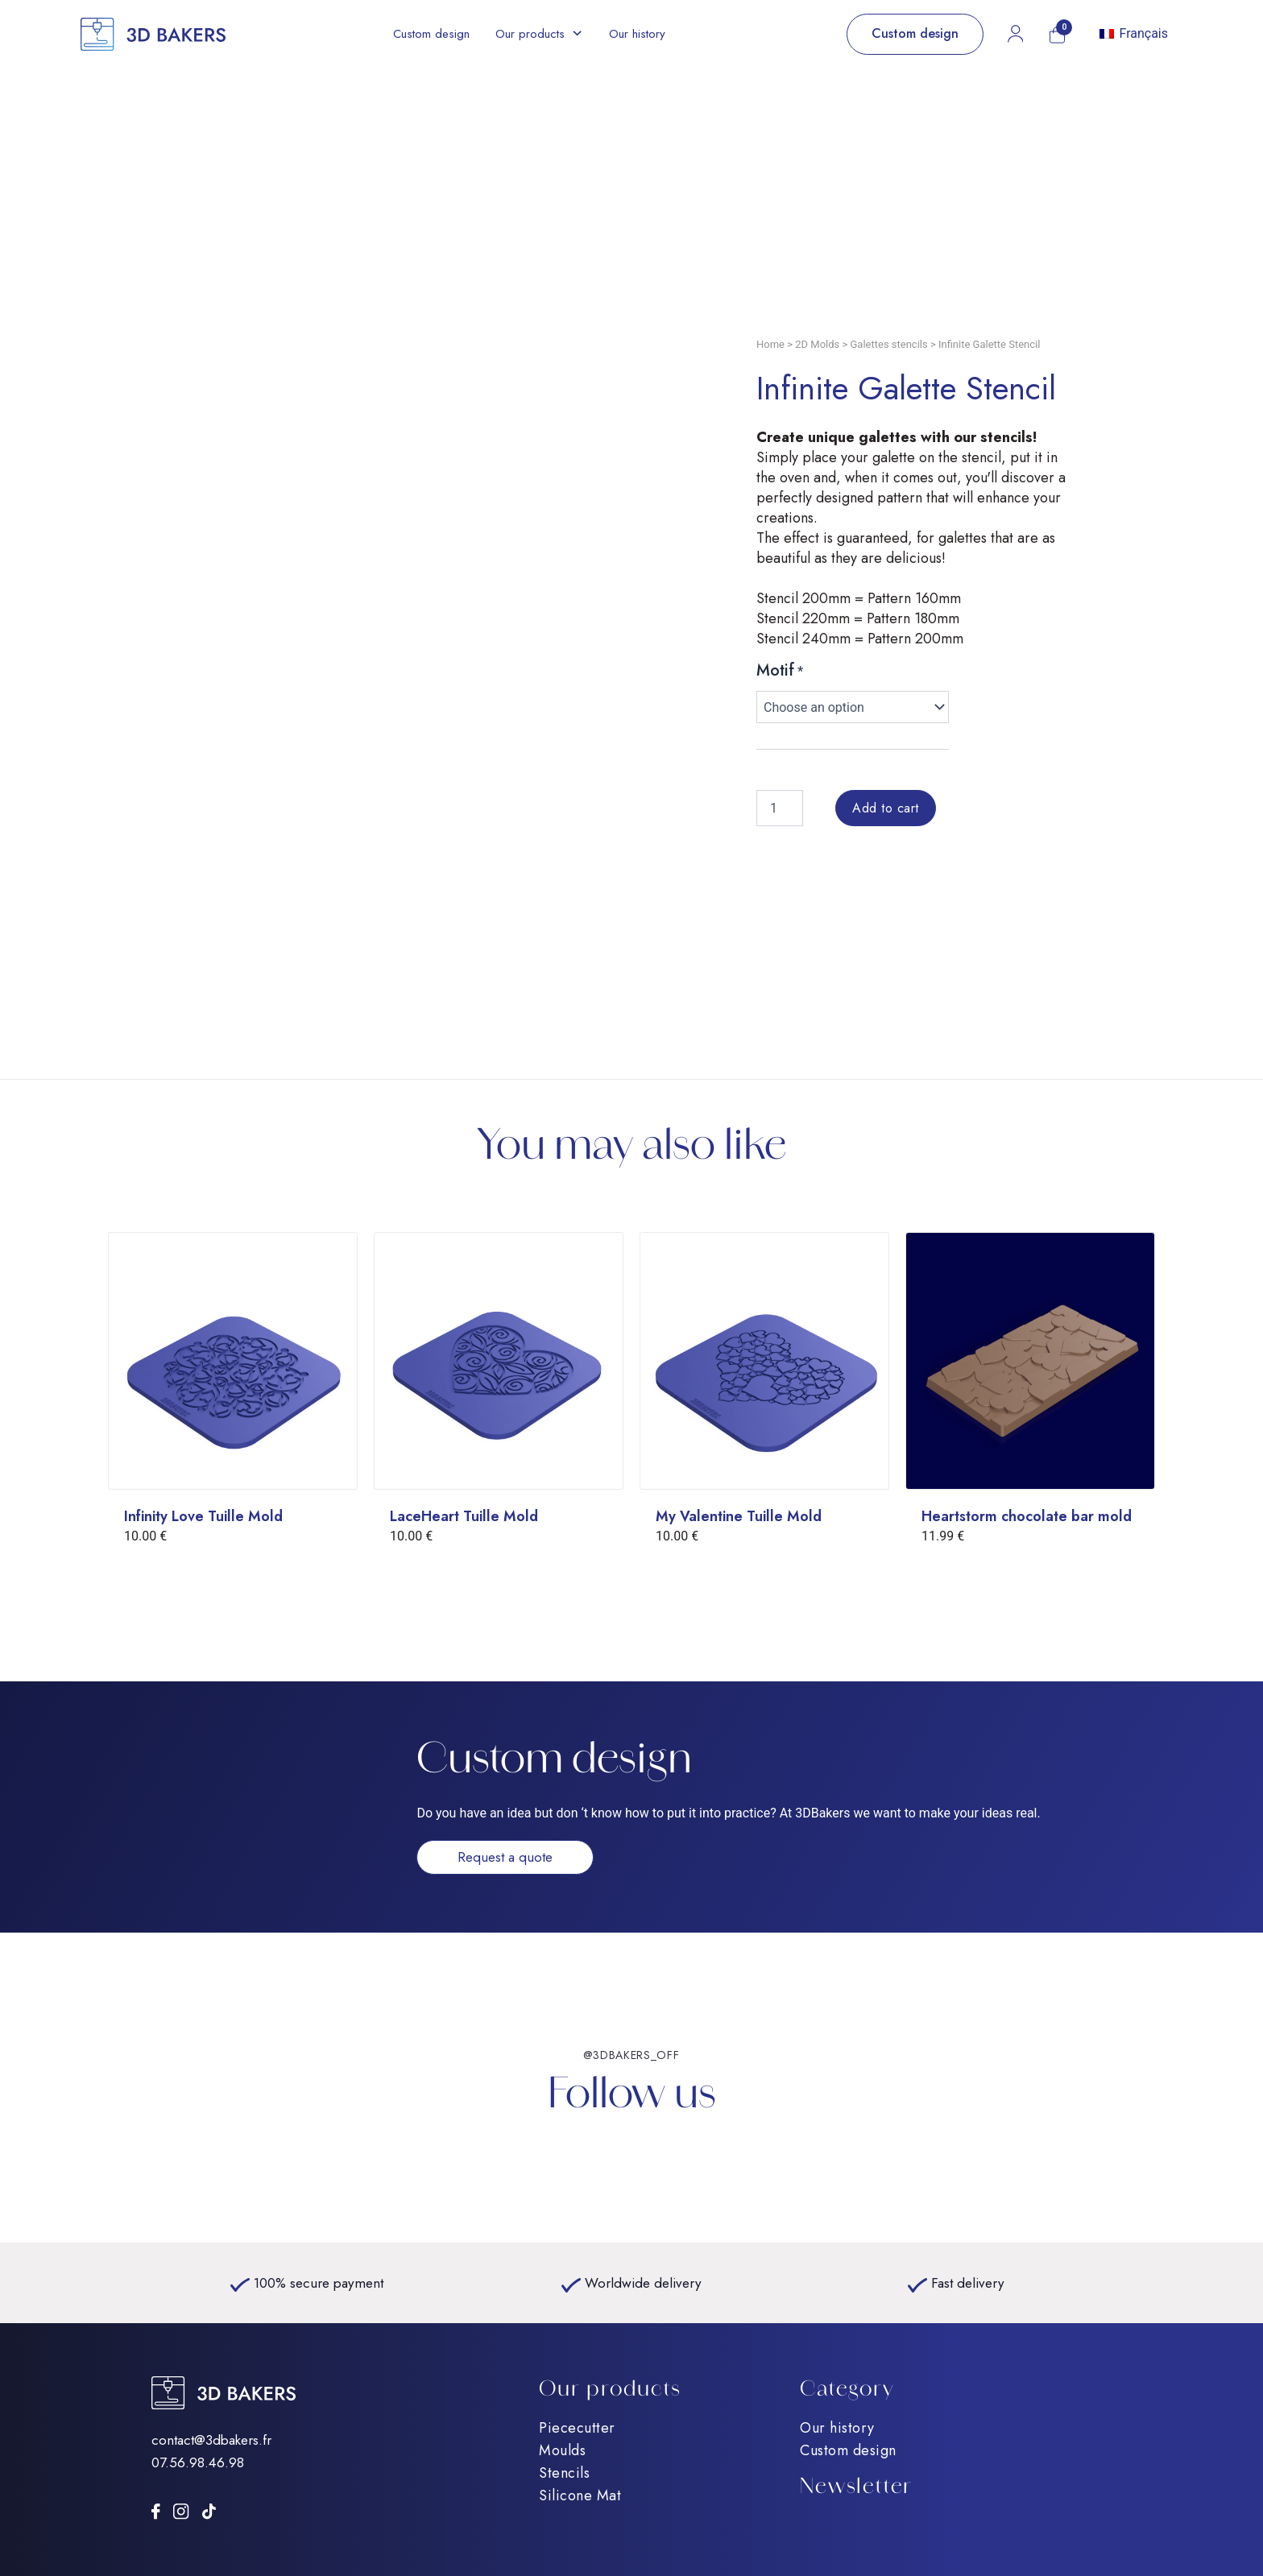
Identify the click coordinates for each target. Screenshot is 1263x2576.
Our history (637, 34)
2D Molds (817, 344)
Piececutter (577, 2427)
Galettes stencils (889, 344)
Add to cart (885, 808)
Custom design (431, 34)
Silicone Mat (580, 2495)
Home (770, 344)
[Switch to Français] (1133, 34)
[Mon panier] (1057, 35)
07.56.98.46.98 (197, 2462)
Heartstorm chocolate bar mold (1026, 1516)
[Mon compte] (1015, 34)
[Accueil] (153, 34)
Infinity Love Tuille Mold (203, 1516)
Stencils (564, 2472)
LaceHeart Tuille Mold (464, 1516)
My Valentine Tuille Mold (739, 1516)
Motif (775, 670)
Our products (530, 34)
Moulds (562, 2450)
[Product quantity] (779, 808)
